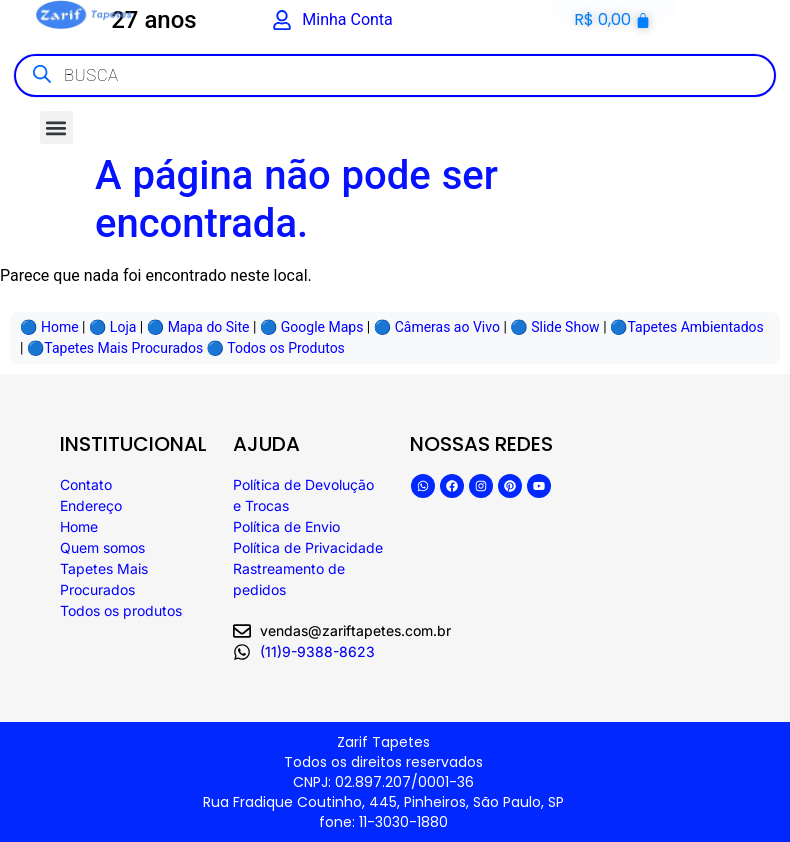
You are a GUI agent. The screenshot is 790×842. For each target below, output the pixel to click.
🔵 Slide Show (554, 327)
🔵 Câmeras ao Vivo (437, 327)
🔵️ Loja (112, 327)
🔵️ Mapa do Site (198, 327)
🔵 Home (49, 327)
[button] (56, 127)
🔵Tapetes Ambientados (687, 327)
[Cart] (613, 20)
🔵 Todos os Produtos (276, 348)
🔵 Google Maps (312, 327)
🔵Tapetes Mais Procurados (115, 348)
